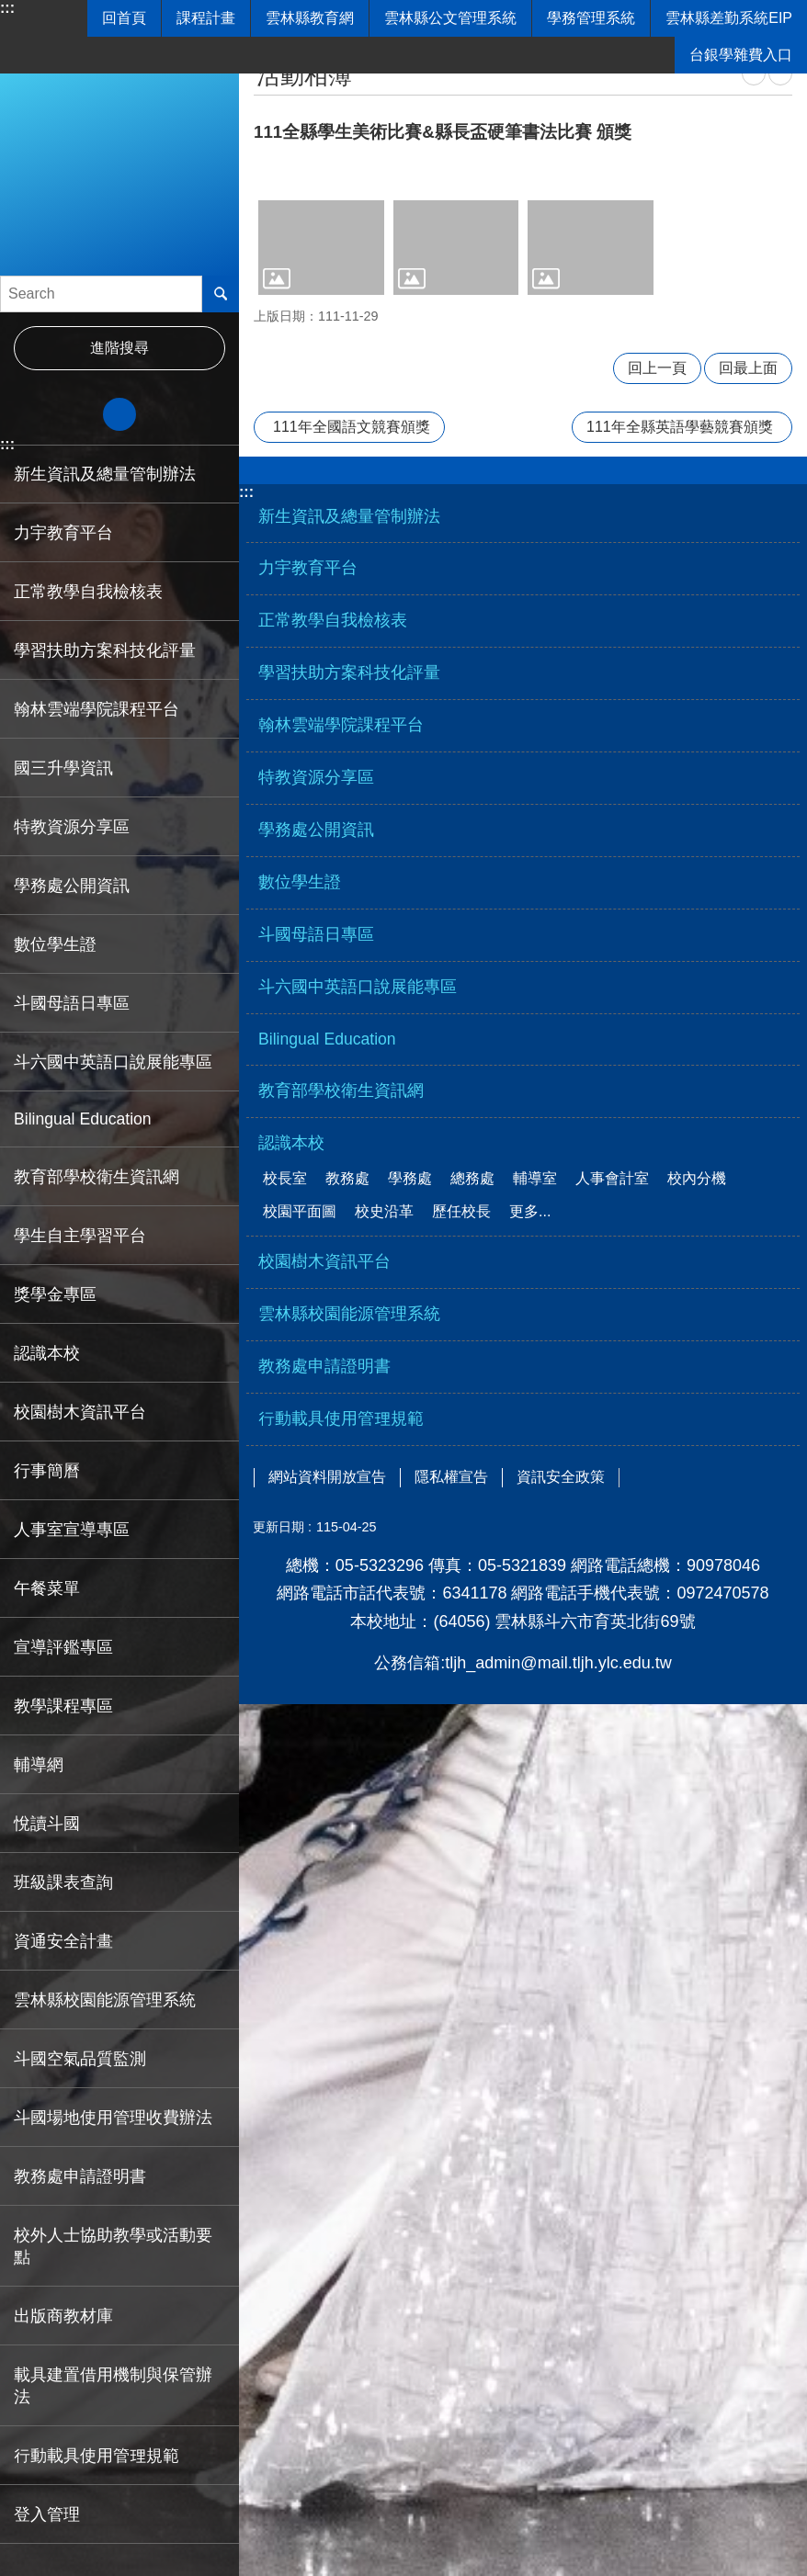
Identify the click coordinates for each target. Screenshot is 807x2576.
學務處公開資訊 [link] (72, 885)
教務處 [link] (347, 1178)
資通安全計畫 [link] (63, 1941)
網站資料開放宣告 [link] (327, 1477)
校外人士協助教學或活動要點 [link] (113, 2246)
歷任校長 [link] (461, 1211)
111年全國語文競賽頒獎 (351, 427)
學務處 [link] (410, 1178)
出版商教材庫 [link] (63, 2316)
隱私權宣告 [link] (451, 1477)
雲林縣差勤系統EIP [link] (728, 18)
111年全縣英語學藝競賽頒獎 (679, 427)
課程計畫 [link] (205, 18)
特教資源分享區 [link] (72, 827)
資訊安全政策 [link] (561, 1477)
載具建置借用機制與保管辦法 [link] (113, 2386)
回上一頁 (657, 368)
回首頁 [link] (124, 18)
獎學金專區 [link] (55, 1294)
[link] (321, 247)
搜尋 (220, 294)
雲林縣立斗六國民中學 (119, 156)
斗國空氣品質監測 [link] (80, 2059)
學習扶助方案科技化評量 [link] (105, 650)
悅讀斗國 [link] (47, 1823)
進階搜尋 (119, 348)
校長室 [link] (285, 1178)
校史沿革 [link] (384, 1211)
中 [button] (119, 414)
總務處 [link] (472, 1178)
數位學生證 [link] (55, 944)
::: (7, 8)
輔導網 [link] (38, 1765)
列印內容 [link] (754, 73)
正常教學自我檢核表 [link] (88, 591)
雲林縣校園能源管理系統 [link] (105, 2000)
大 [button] (193, 414)
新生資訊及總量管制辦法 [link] (105, 474)
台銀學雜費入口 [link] (740, 54)
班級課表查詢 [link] (63, 1882)
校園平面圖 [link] (299, 1211)
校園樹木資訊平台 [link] (80, 1412)
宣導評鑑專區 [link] (63, 1647)
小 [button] (45, 414)
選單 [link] (523, 477)
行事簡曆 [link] (47, 1471)
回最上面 (748, 368)
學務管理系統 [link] (591, 18)
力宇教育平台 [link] (63, 533)
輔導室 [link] (535, 1178)
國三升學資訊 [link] (63, 768)
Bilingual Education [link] (83, 1119)
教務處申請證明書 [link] (80, 2176)
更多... (530, 1211)
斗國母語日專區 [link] (72, 1003)
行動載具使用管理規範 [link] (96, 2455)
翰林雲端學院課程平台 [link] (96, 709)
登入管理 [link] (47, 2514)
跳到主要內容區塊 (9, 9)
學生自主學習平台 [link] (80, 1235)
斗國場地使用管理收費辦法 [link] (113, 2117)
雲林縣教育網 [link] (310, 18)
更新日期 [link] (278, 1527)
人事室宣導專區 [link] (72, 1529)
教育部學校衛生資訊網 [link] (96, 1177)
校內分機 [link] (696, 1178)
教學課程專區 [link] (63, 1706)
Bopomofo (780, 73)
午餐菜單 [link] (47, 1588)
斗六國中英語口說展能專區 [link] (113, 1062)
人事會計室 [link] (612, 1178)
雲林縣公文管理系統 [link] (450, 18)
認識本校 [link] (47, 1353)
